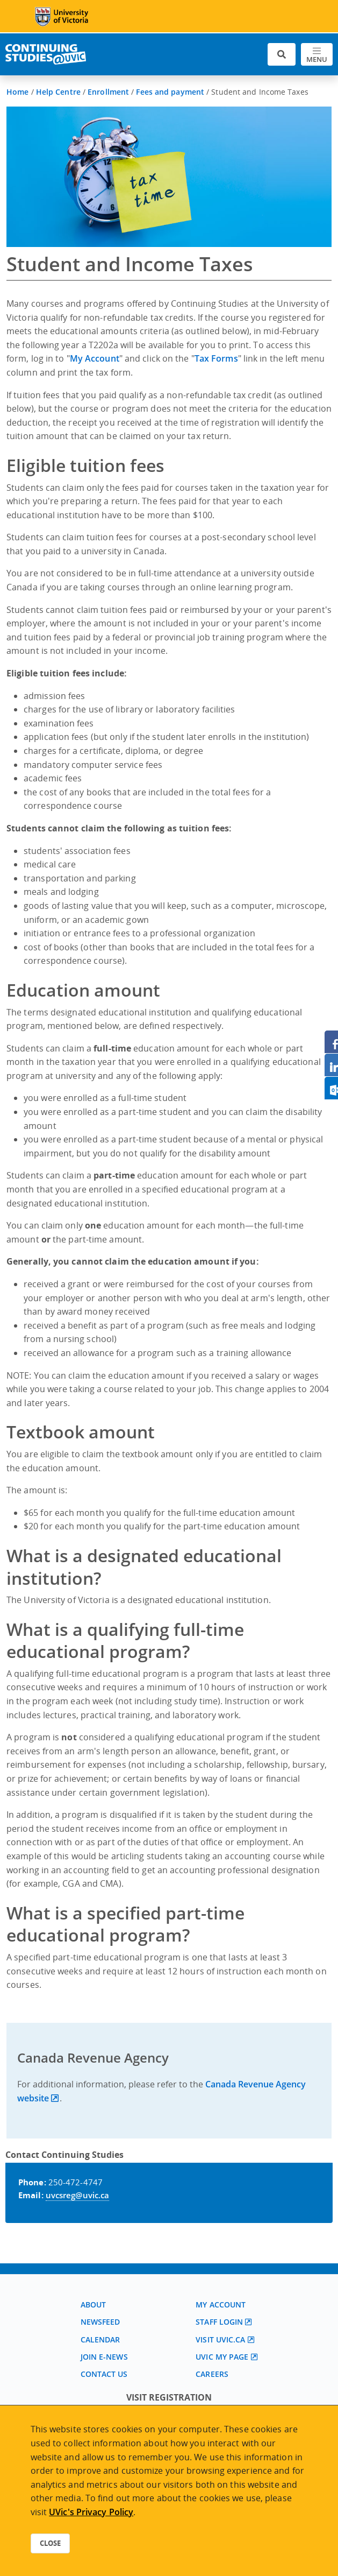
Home (17, 92)
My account (221, 2304)
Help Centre (58, 92)
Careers (212, 2374)
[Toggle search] (282, 54)
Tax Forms (216, 358)
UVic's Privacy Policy (91, 2512)
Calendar (100, 2339)
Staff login (219, 2322)
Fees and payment (170, 92)
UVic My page (222, 2357)
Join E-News (104, 2357)
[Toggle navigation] (317, 54)
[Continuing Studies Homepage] (45, 54)
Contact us (104, 2374)
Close (50, 2543)
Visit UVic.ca (220, 2339)
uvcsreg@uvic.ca (78, 2195)
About (93, 2304)
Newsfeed (100, 2322)
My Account (94, 358)
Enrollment (108, 92)
